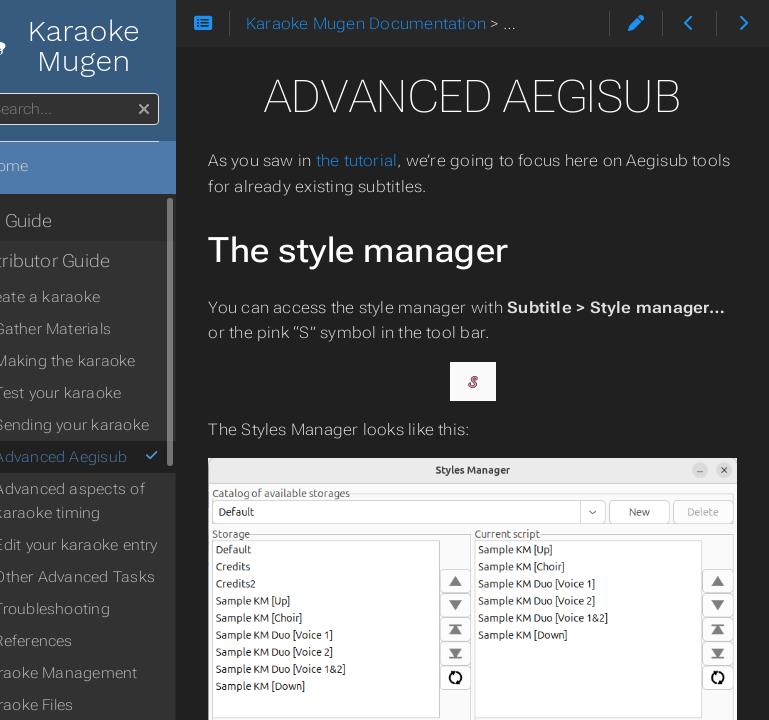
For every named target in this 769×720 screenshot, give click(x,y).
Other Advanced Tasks (128, 577)
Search (17, 93)
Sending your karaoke (125, 425)
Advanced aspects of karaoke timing (123, 501)
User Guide (61, 221)
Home (49, 166)
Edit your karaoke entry (129, 545)
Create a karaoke (93, 297)
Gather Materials (106, 329)
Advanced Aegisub (130, 457)
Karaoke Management (111, 673)
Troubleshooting (105, 609)
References (87, 641)
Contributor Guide (90, 261)
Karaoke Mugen (105, 46)
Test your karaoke (111, 393)
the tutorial (410, 160)
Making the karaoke (118, 361)
